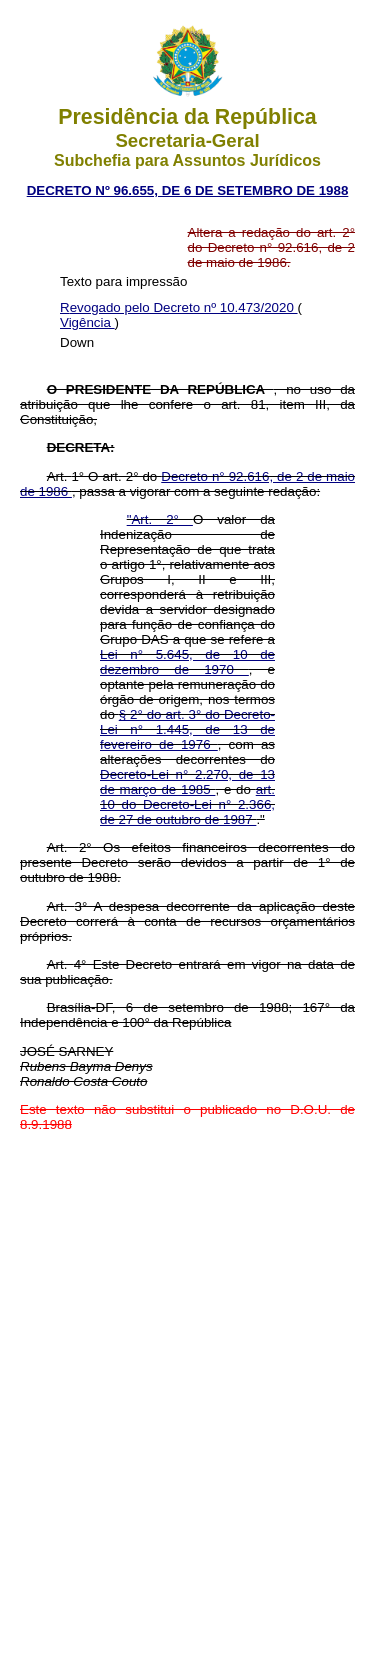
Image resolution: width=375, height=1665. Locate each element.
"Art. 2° (160, 519)
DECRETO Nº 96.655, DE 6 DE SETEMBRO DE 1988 (188, 190)
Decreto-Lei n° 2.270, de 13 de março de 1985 (187, 782)
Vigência (87, 322)
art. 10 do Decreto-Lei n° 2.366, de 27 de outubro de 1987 (187, 804)
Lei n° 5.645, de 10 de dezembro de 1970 (187, 662)
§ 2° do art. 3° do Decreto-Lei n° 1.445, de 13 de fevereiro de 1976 (187, 729)
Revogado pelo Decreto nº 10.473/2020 (179, 307)
